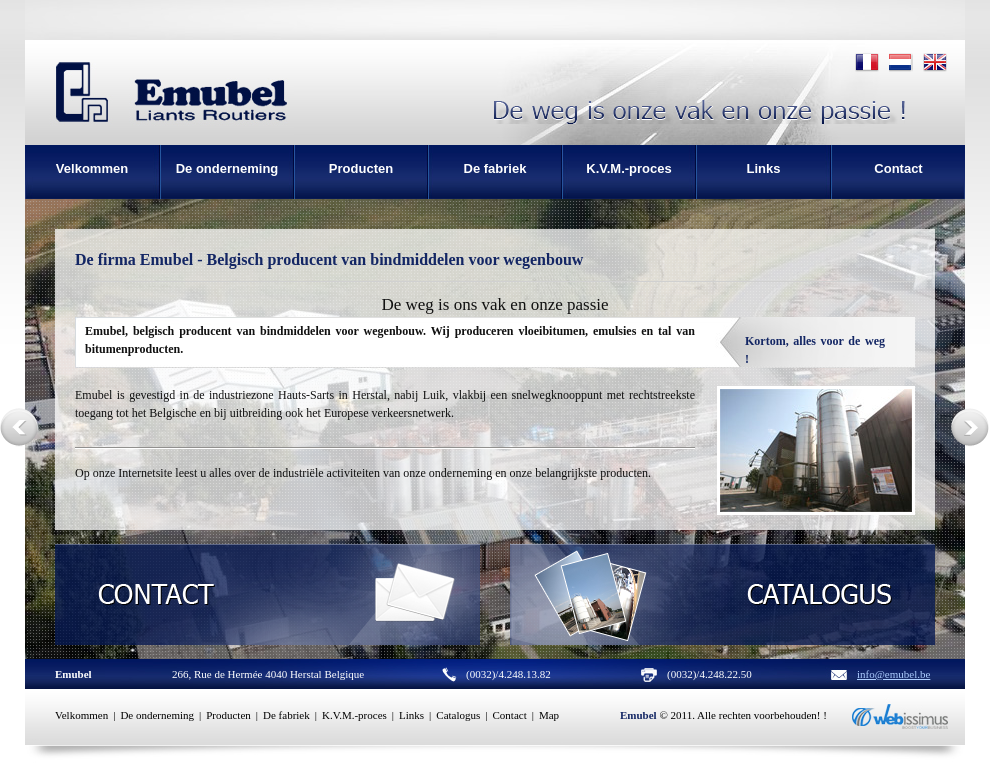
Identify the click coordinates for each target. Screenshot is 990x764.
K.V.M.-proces (354, 715)
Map (549, 715)
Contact (510, 715)
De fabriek (286, 715)
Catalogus (458, 715)
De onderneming (157, 715)
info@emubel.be (893, 674)
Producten (228, 715)
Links (411, 715)
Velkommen (81, 715)
